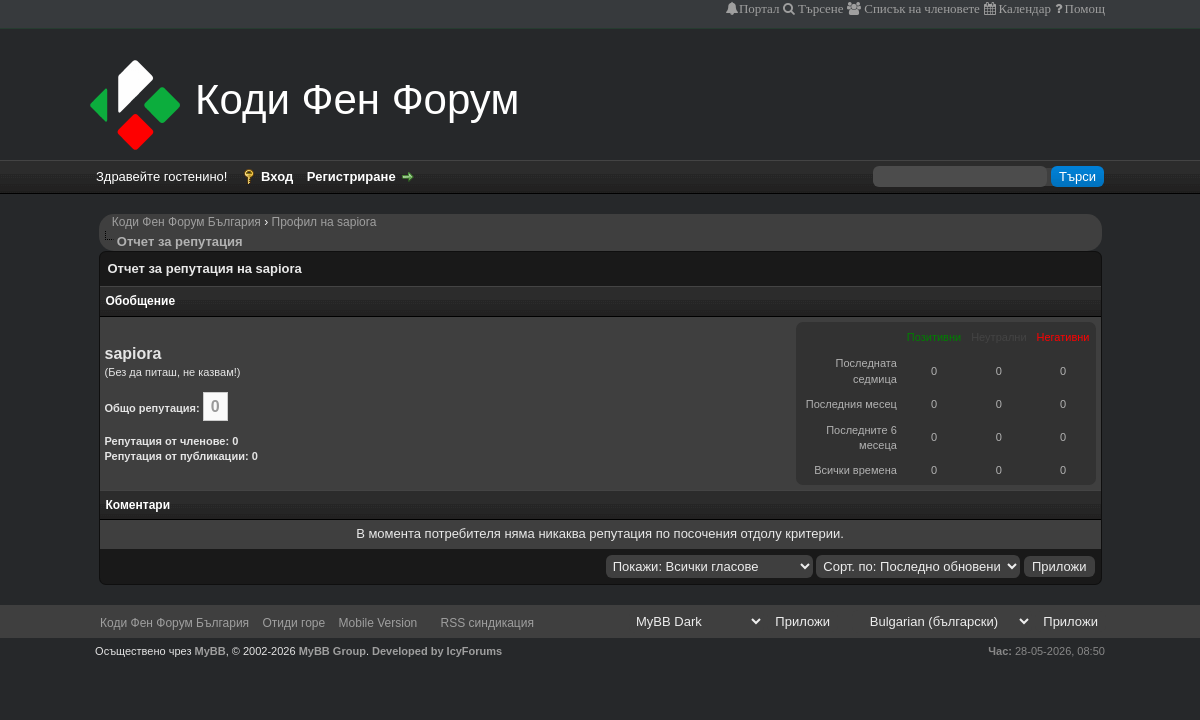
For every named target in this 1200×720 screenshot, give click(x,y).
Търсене (819, 8)
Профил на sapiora (324, 222)
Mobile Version (378, 623)
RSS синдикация (487, 623)
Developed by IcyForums (437, 651)
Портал (759, 8)
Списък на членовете (920, 8)
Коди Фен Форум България (186, 222)
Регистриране (351, 176)
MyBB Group (332, 651)
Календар (1023, 8)
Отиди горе (293, 623)
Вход (277, 176)
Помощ (1083, 8)
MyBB (210, 651)
